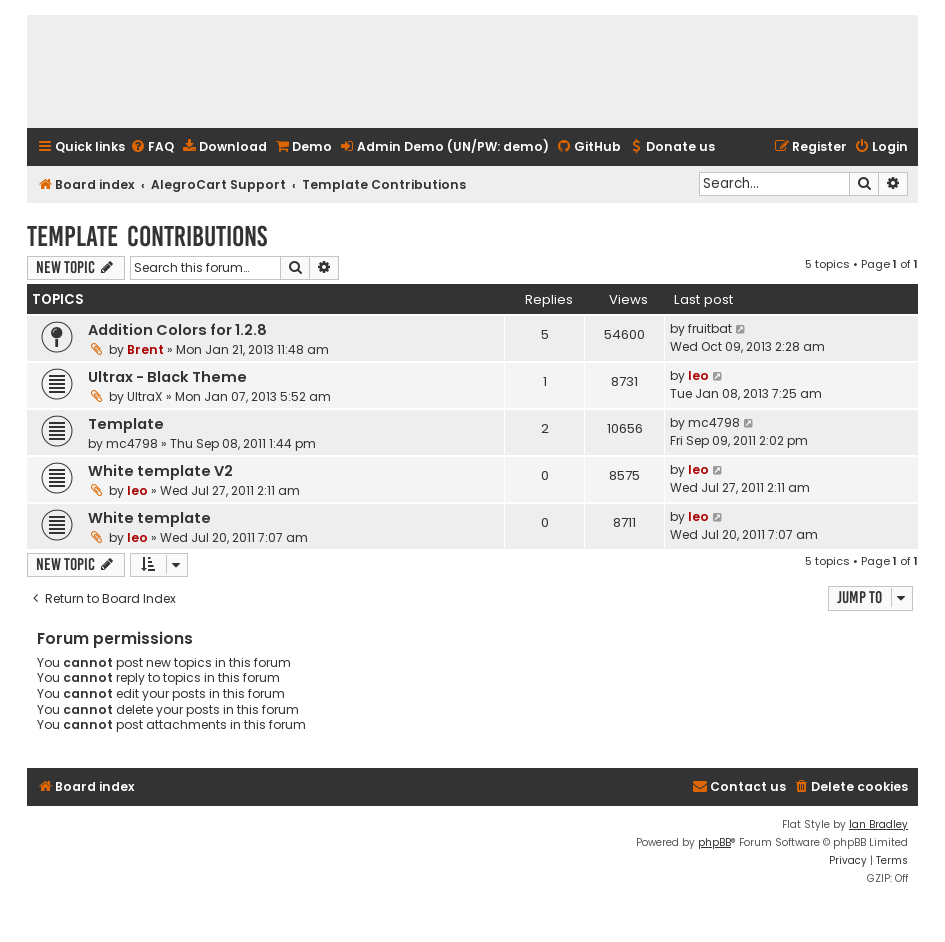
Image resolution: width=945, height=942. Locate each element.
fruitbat (710, 328)
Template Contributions (147, 236)
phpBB (714, 842)
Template (126, 424)
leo (698, 375)
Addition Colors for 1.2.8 (177, 330)
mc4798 (132, 443)
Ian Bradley (878, 824)
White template (149, 518)
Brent (145, 349)
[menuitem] (152, 147)
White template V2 (160, 471)
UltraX (145, 396)
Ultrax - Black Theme (167, 377)
